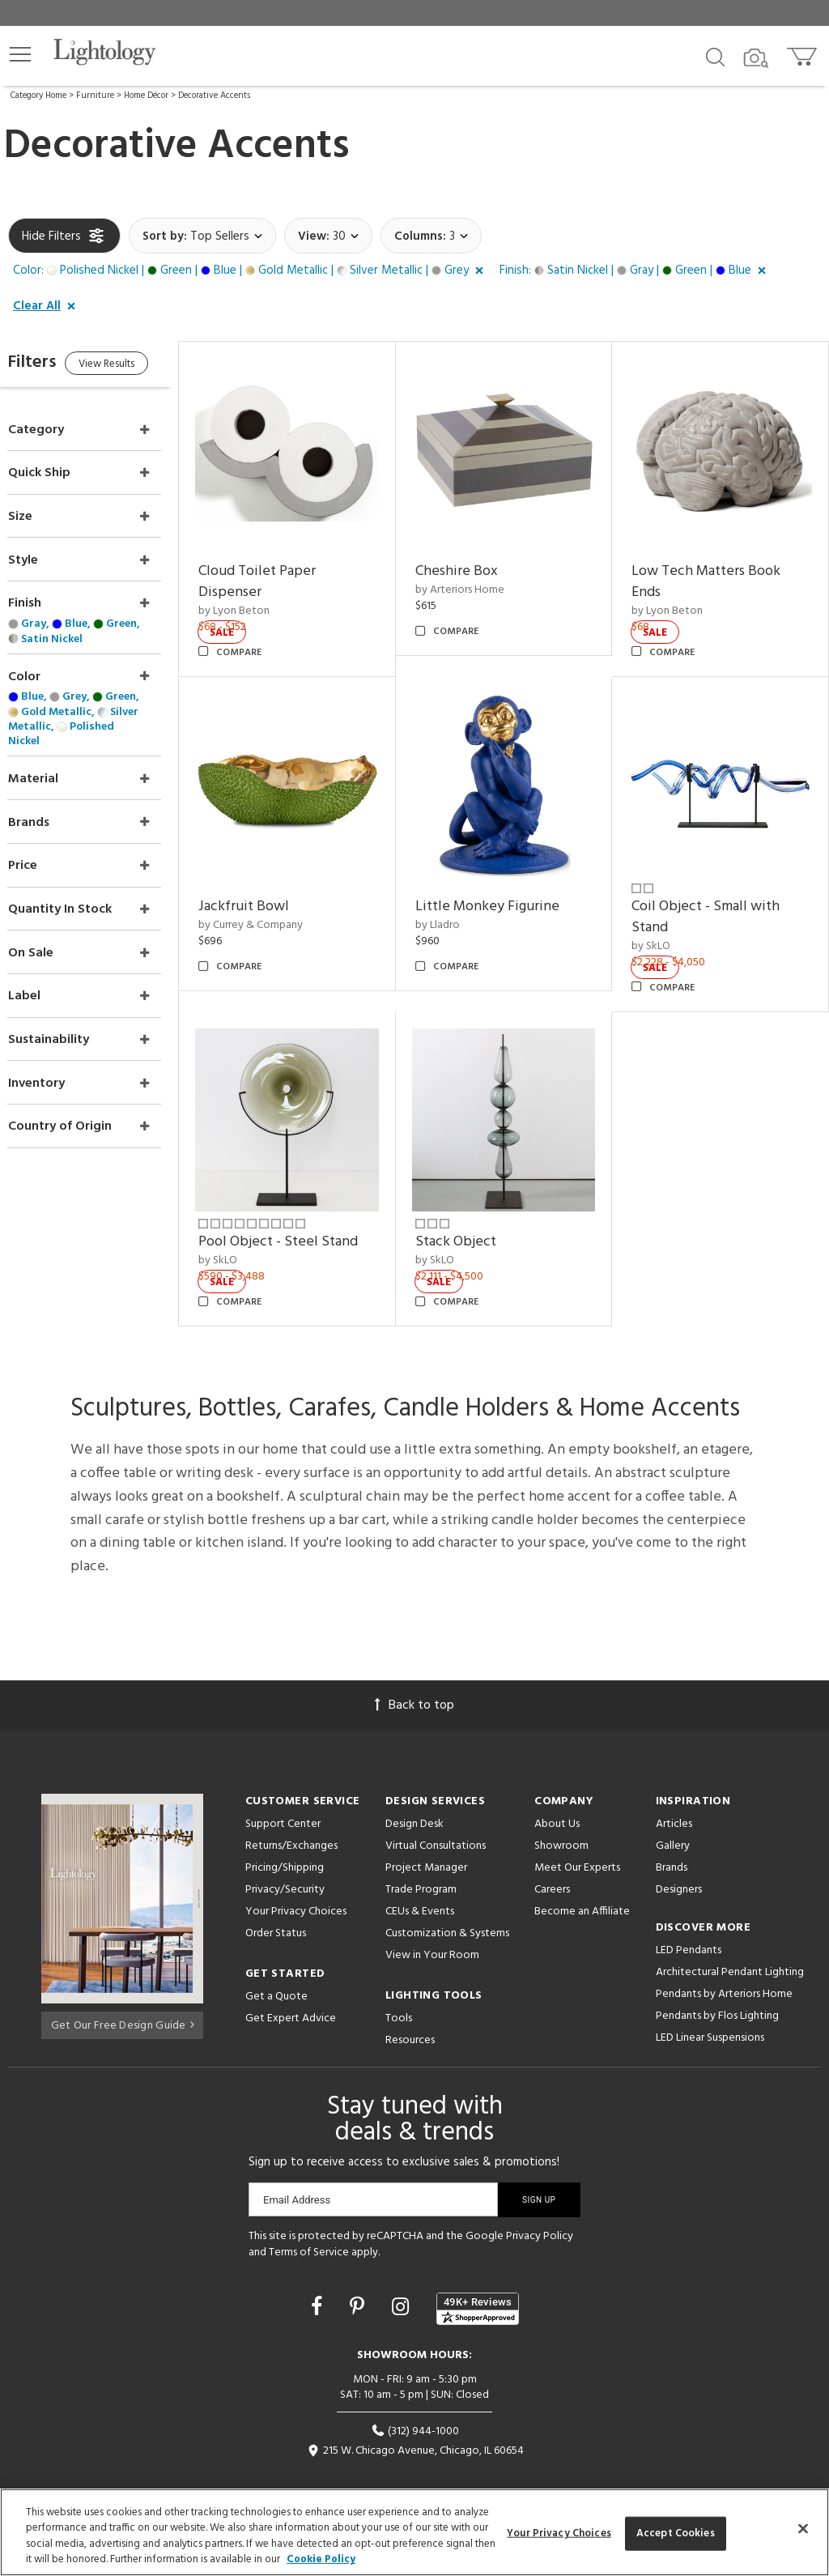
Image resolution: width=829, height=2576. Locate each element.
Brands (671, 1835)
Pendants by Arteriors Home (724, 1961)
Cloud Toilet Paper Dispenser (289, 571)
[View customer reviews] (477, 2277)
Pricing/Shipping (284, 1835)
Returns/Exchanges (291, 1813)
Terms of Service (309, 2220)
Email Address (296, 2167)
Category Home (38, 95)
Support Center (283, 1791)
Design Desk (414, 1791)
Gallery (673, 1813)
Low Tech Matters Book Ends (717, 571)
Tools (398, 1986)
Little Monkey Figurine (508, 885)
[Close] (803, 2528)
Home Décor (146, 95)
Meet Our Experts (577, 1835)
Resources (410, 2008)
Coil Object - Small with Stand (717, 896)
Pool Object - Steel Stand (310, 1210)
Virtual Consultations (435, 1813)
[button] (20, 54)
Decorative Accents (214, 95)
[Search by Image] (756, 58)
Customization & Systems (447, 1901)
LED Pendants (688, 1918)
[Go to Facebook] (319, 2277)
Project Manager (426, 1835)
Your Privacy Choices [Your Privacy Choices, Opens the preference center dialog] (559, 2533)
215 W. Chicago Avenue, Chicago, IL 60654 (415, 2419)
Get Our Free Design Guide (122, 1990)
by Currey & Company (283, 904)
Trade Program (421, 1857)
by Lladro (458, 904)
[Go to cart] (803, 53)
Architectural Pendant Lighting (730, 1940)
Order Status (275, 1901)
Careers (552, 1857)
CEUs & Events (419, 1879)
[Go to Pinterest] (359, 2277)
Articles (674, 1791)
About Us (557, 1791)
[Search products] (715, 56)
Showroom (561, 1813)
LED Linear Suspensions (710, 2005)
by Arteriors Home (480, 579)
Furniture (95, 95)
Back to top (414, 1673)
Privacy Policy (539, 2204)
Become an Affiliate (582, 1879)
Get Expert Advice (290, 1986)
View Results (144, 366)
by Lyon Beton (266, 600)
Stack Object (476, 1210)
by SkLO (662, 924)
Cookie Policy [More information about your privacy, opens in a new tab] (321, 2559)
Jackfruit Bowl (276, 885)
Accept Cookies (675, 2533)
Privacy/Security (285, 1857)
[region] (414, 2532)
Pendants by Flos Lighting (717, 1983)
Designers (679, 1857)
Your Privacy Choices (295, 1880)
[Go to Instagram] (402, 2277)
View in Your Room (432, 1923)
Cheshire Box (477, 561)
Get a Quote (276, 1964)
